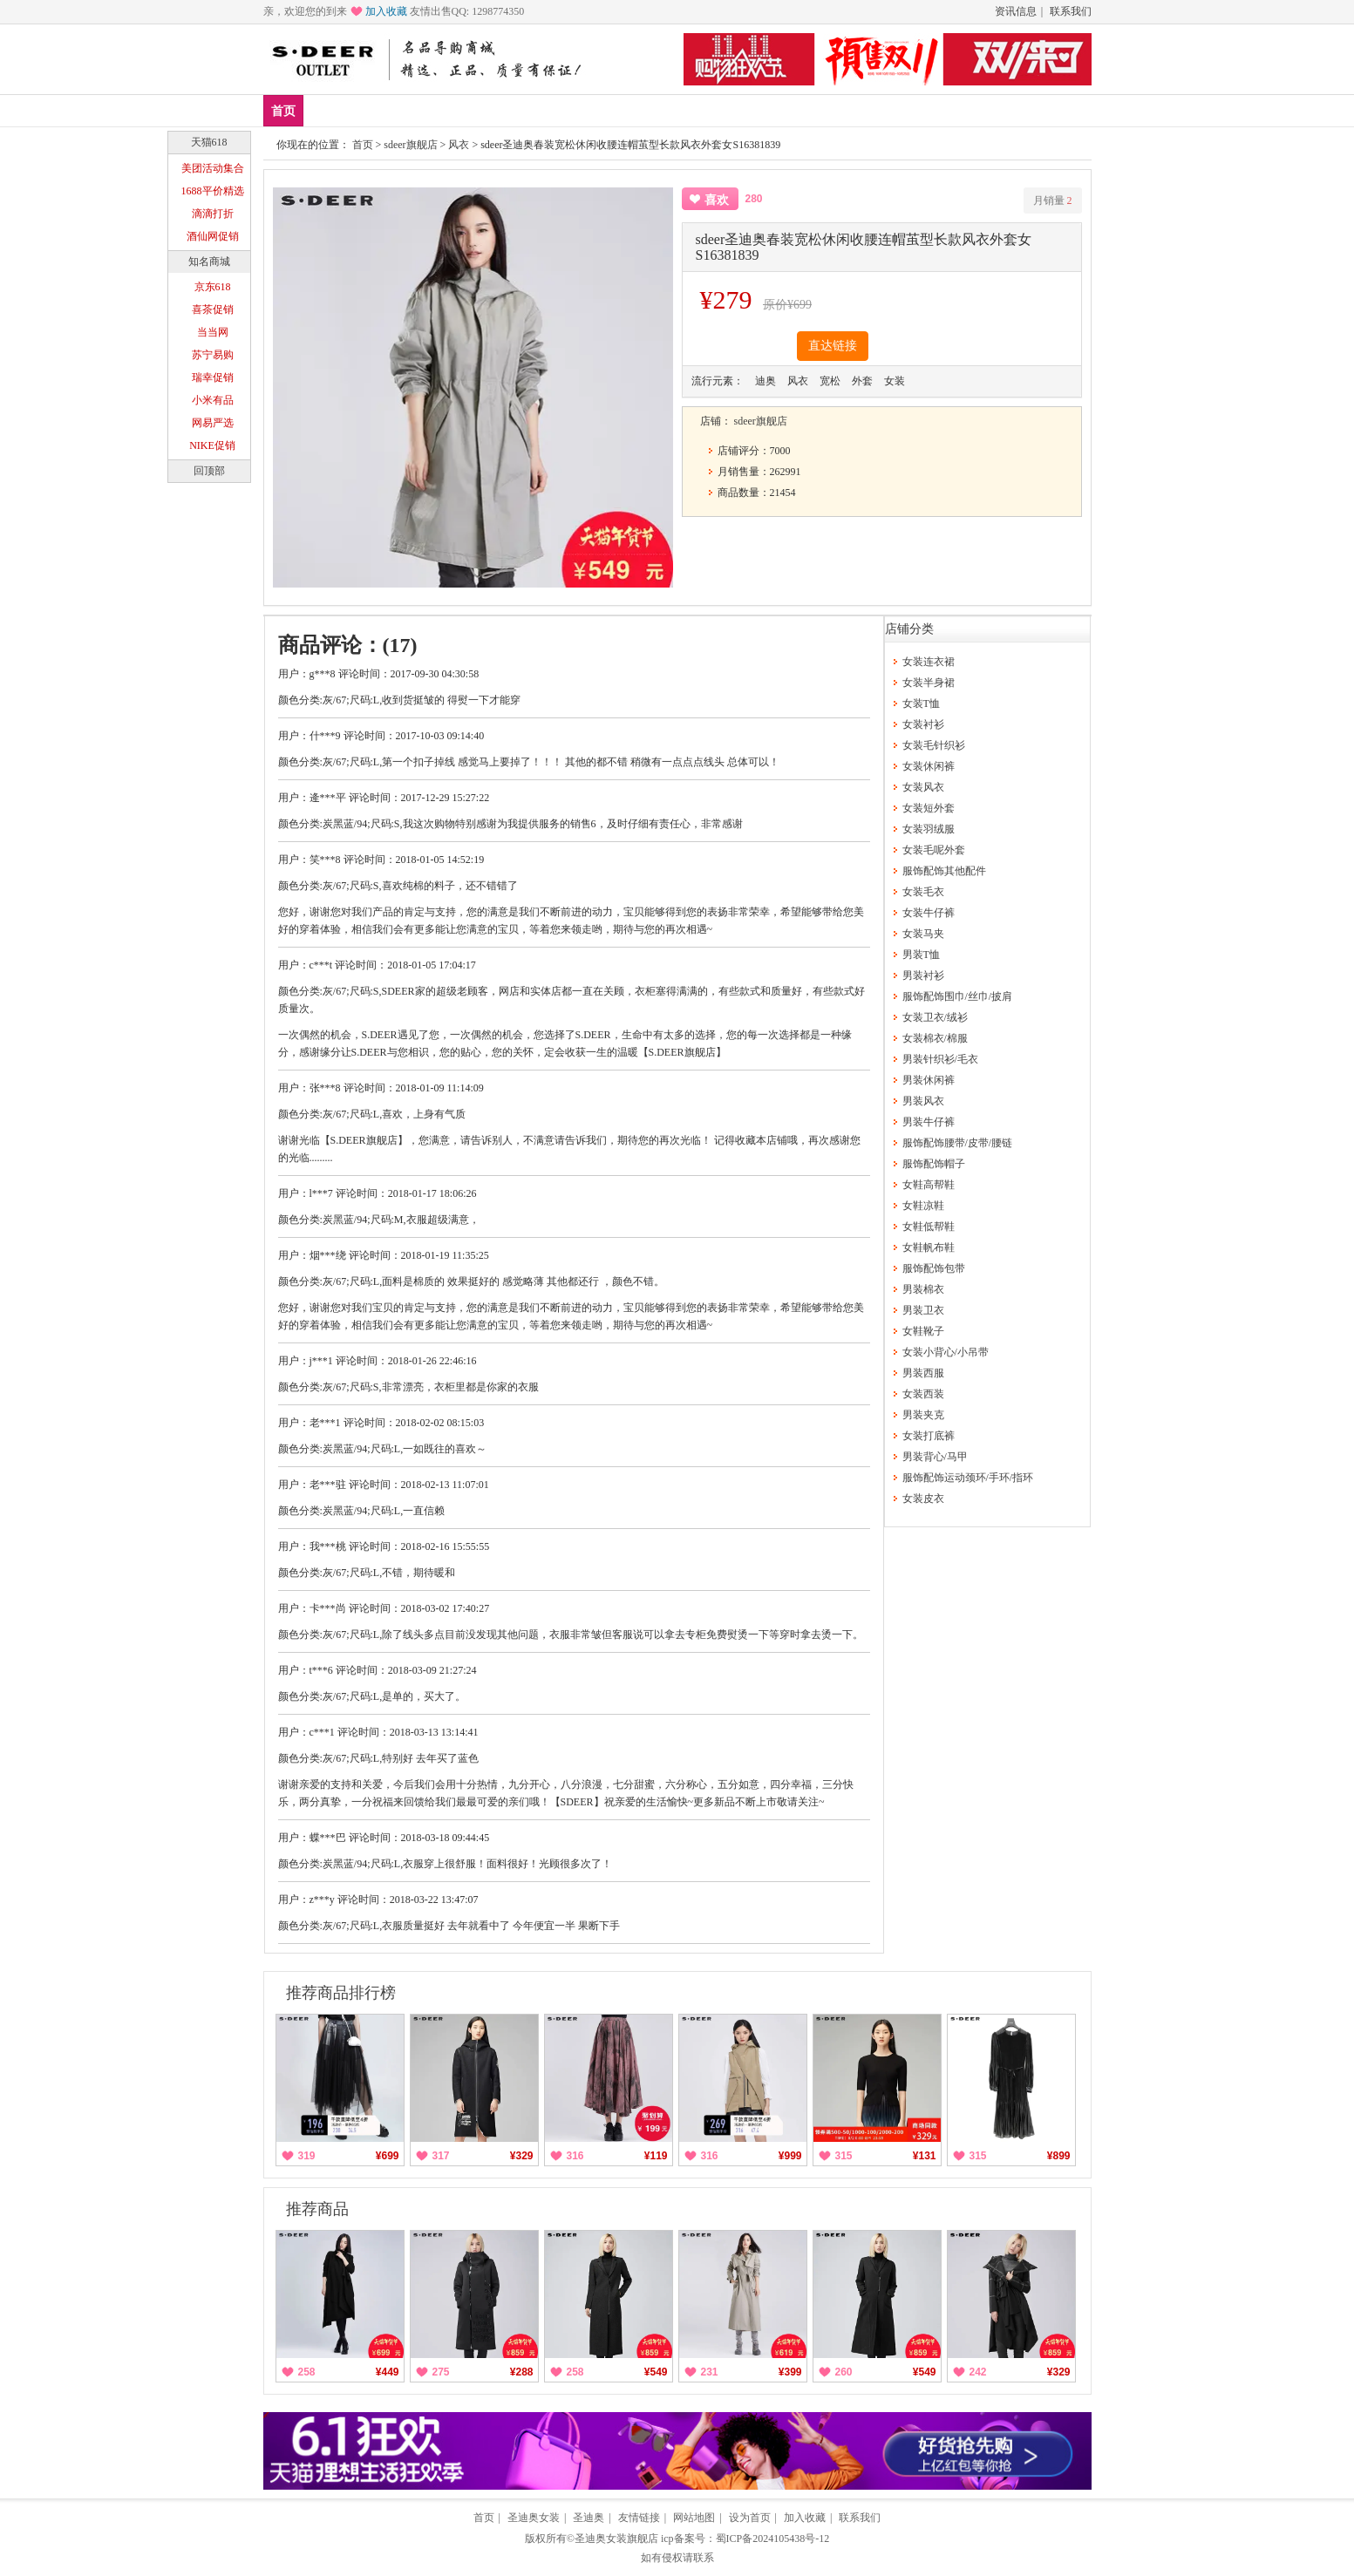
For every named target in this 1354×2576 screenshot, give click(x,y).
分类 (586, 110)
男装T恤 (921, 954)
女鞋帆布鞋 (928, 1247)
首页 (283, 111)
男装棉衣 (923, 1289)
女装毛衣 (923, 892)
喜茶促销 (213, 309)
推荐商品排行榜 (341, 1993)
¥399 (790, 2372)
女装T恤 (921, 703)
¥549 (656, 2372)
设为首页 (750, 2517)
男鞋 (483, 110)
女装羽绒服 (928, 829)
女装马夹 (923, 934)
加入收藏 (386, 11)
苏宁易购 (213, 355)
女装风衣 (923, 787)
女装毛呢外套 (933, 850)
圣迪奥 (588, 2517)
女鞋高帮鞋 (928, 1185)
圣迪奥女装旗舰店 (616, 2538)
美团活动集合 (212, 168)
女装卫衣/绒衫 (935, 1017)
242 (978, 2372)
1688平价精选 (212, 191)
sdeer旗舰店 (410, 145)
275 (441, 2372)
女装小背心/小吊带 (945, 1352)
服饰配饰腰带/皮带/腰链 (957, 1143)
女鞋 (431, 110)
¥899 (1059, 2156)
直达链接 (832, 345)
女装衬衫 (923, 724)
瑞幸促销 (213, 377)
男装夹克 (923, 1415)
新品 (328, 110)
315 (844, 2156)
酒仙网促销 (213, 236)
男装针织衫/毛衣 (940, 1059)
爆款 (380, 110)
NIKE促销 (212, 445)
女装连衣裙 (928, 662)
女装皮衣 (923, 1498)
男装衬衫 (923, 975)
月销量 (1052, 200)
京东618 (212, 287)
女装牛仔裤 (928, 913)
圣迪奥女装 (533, 2517)
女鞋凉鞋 (923, 1206)
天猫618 (209, 142)
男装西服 (923, 1373)
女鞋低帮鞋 (928, 1226)
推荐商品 (317, 2209)
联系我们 (1071, 11)
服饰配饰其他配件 (944, 871)
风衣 (458, 145)
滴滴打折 (213, 213)
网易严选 (213, 423)
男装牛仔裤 (928, 1122)
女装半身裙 (928, 682)
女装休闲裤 (928, 766)
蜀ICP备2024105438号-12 (773, 2538)
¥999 (790, 2156)
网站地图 (694, 2517)
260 (844, 2372)
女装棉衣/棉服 (935, 1038)
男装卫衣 (923, 1310)
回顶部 (209, 471)
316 (575, 2156)
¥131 (924, 2156)
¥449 (387, 2372)
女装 (534, 110)
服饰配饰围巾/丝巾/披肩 (957, 996)
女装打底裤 (928, 1436)
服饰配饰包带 (933, 1268)
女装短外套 (928, 808)
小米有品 (213, 400)
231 (709, 2372)
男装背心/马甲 (935, 1457)
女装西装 (923, 1394)
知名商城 (209, 261)
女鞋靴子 (923, 1331)
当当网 (212, 332)
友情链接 (639, 2517)
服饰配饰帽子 (933, 1164)
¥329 (522, 2156)
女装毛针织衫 (933, 745)
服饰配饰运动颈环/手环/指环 (968, 1478)
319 (307, 2156)
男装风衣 (923, 1101)
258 (307, 2372)
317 (441, 2156)
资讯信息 (1016, 11)
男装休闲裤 (928, 1080)
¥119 (656, 2156)
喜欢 (716, 200)
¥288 (522, 2372)
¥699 (387, 2156)
